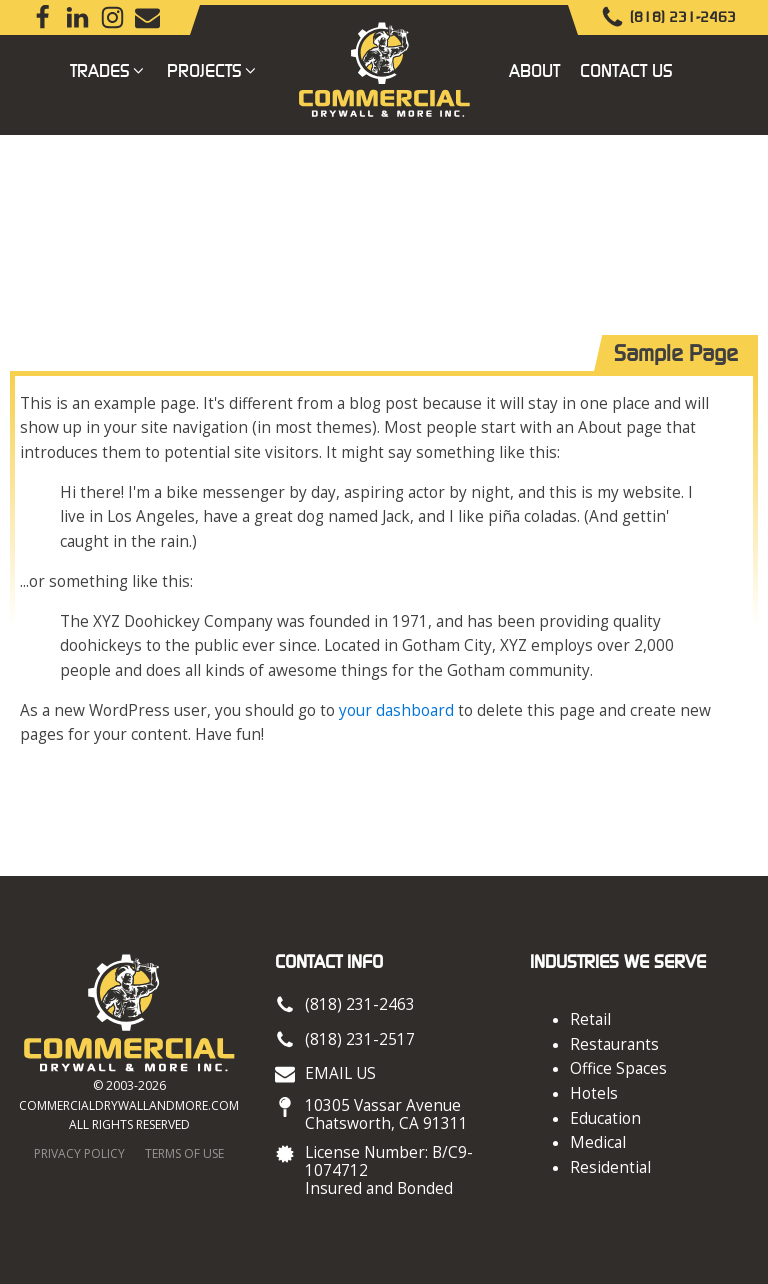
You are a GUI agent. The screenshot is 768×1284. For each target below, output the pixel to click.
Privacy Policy (79, 1153)
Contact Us (626, 70)
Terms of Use (184, 1153)
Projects (213, 70)
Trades (108, 70)
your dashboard (396, 710)
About (534, 70)
